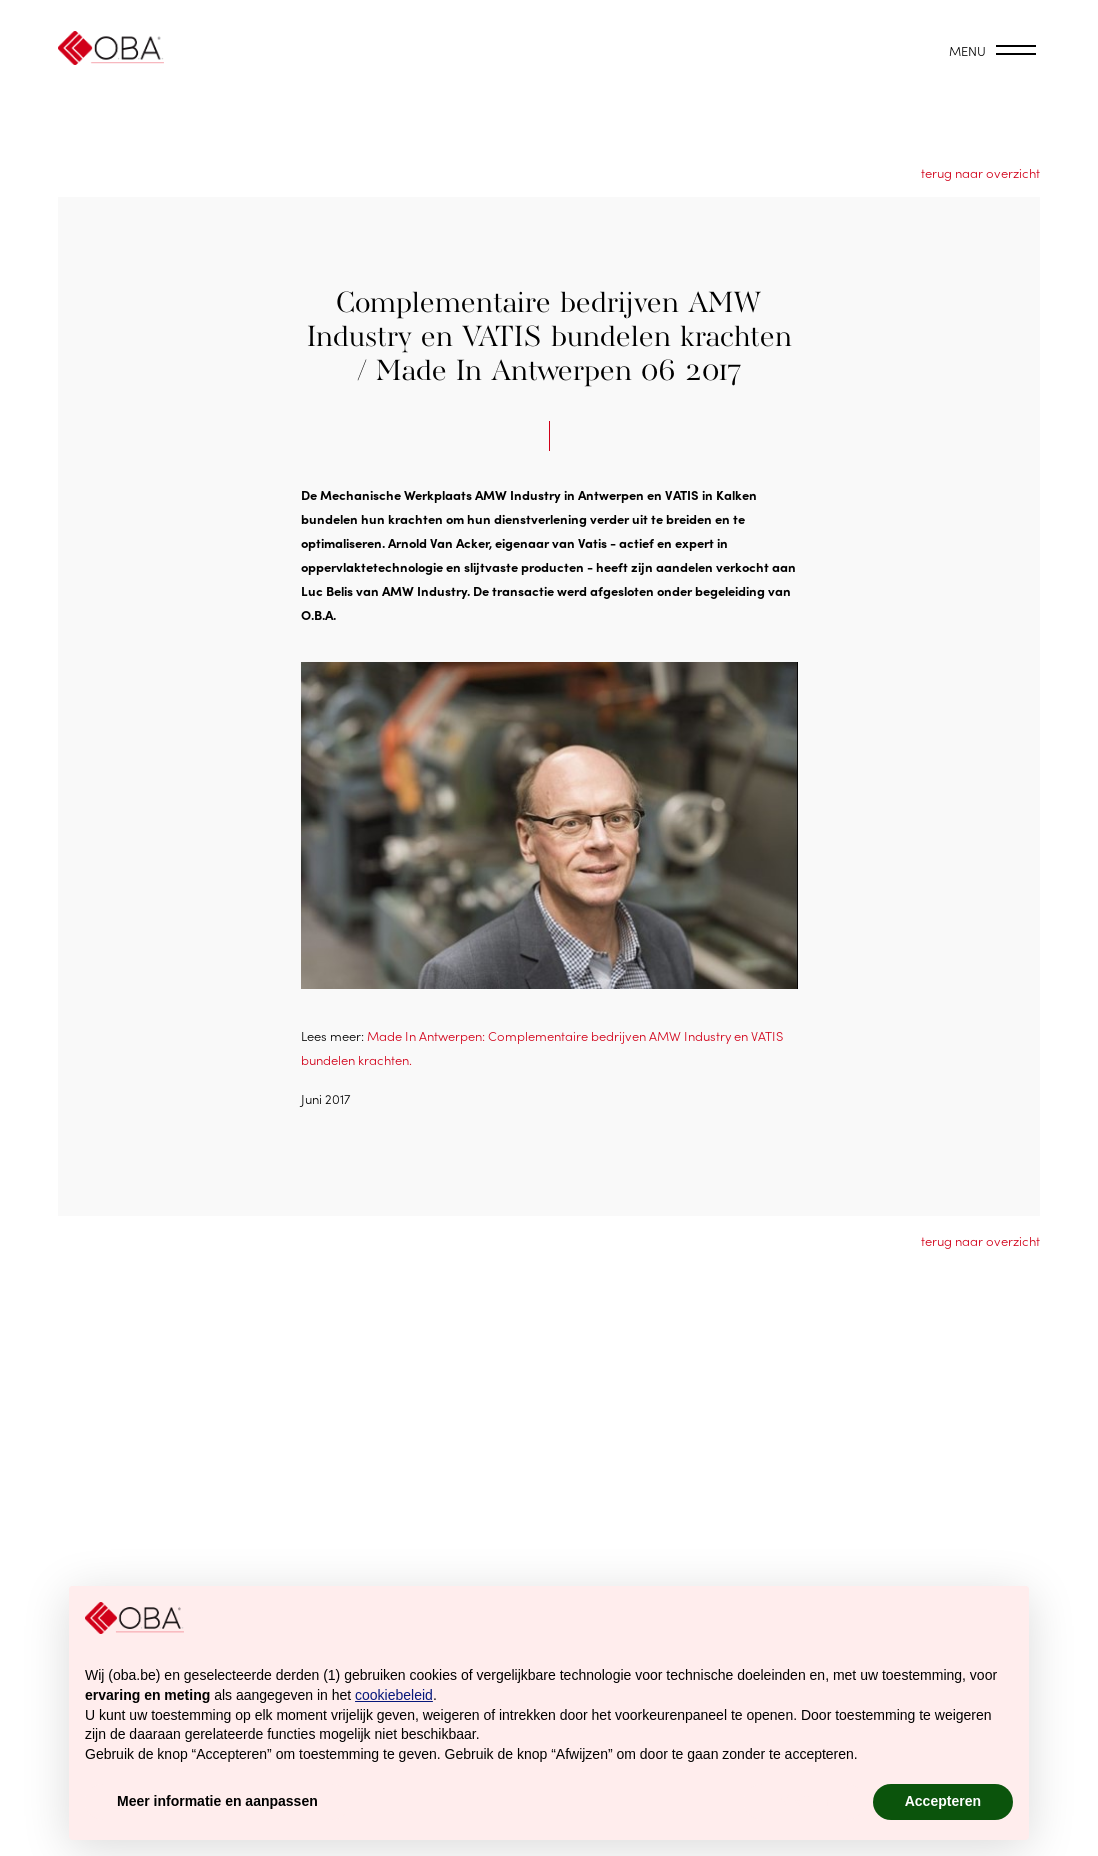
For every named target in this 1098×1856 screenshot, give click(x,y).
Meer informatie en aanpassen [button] (217, 1801)
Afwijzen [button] (804, 1801)
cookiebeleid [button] (394, 1695)
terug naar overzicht (980, 172)
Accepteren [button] (943, 1801)
